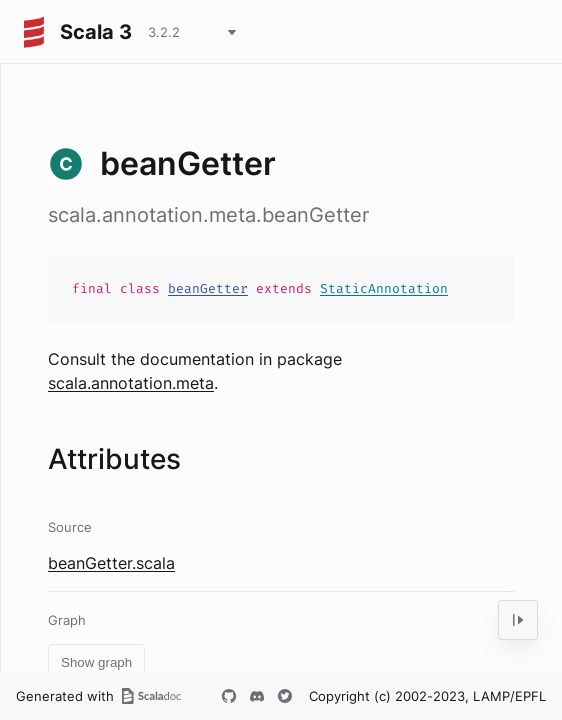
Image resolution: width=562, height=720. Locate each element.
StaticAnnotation (384, 288)
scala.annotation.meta (131, 383)
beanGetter (208, 288)
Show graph (96, 662)
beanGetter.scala (111, 563)
